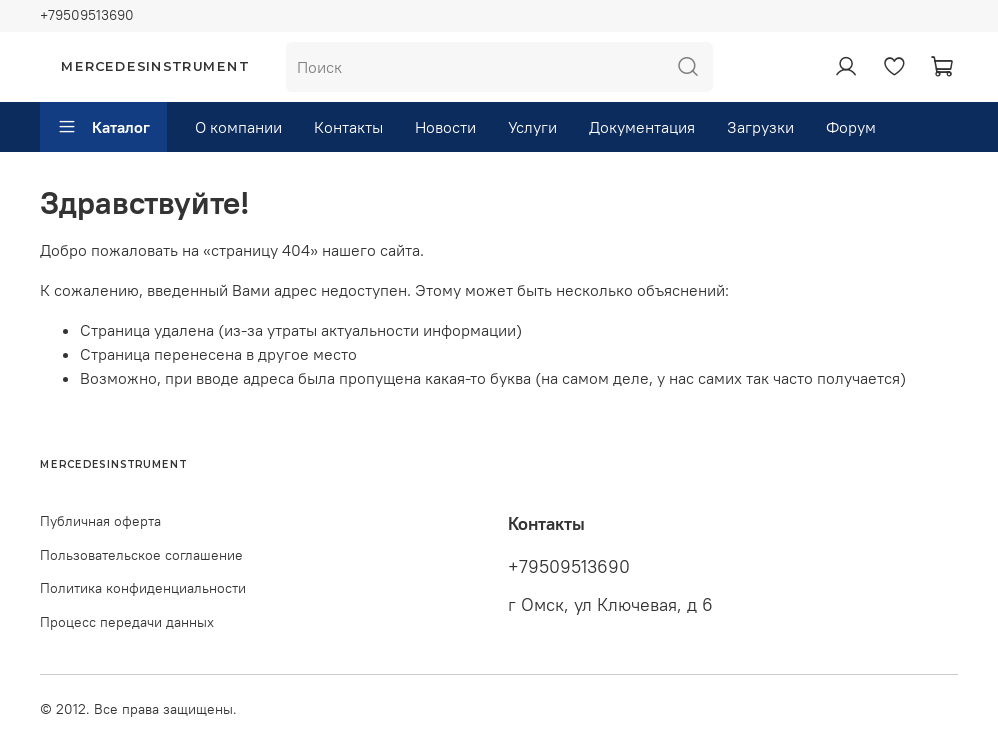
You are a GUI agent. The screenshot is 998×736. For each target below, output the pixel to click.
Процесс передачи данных (127, 622)
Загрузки (760, 127)
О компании (238, 127)
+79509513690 (87, 15)
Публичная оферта (100, 521)
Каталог (103, 127)
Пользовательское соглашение (141, 555)
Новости (445, 127)
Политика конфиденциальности (143, 588)
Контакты (348, 127)
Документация (642, 127)
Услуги (532, 127)
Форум (851, 127)
